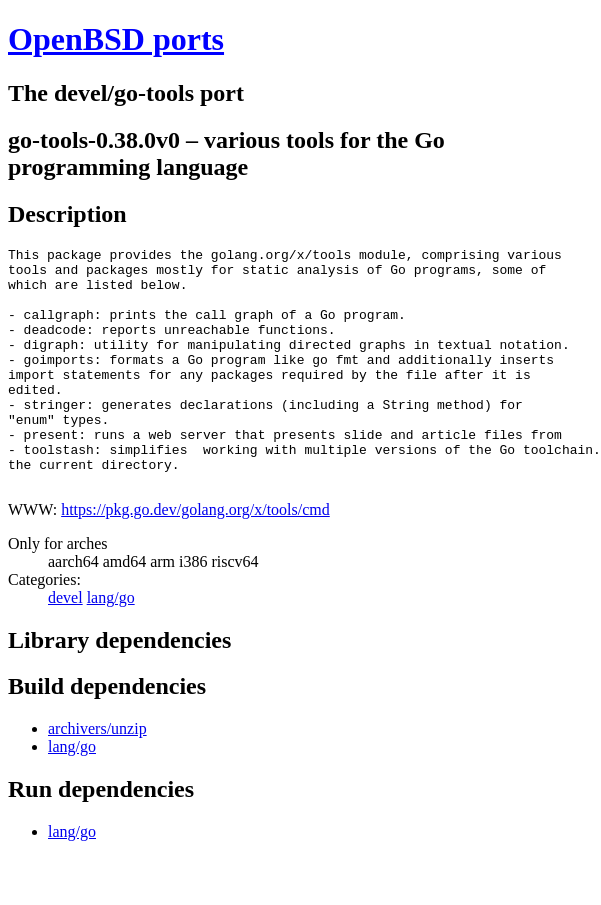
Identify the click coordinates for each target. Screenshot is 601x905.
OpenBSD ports (116, 39)
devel (65, 645)
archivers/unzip (97, 776)
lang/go (111, 645)
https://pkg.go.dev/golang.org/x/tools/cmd (195, 557)
